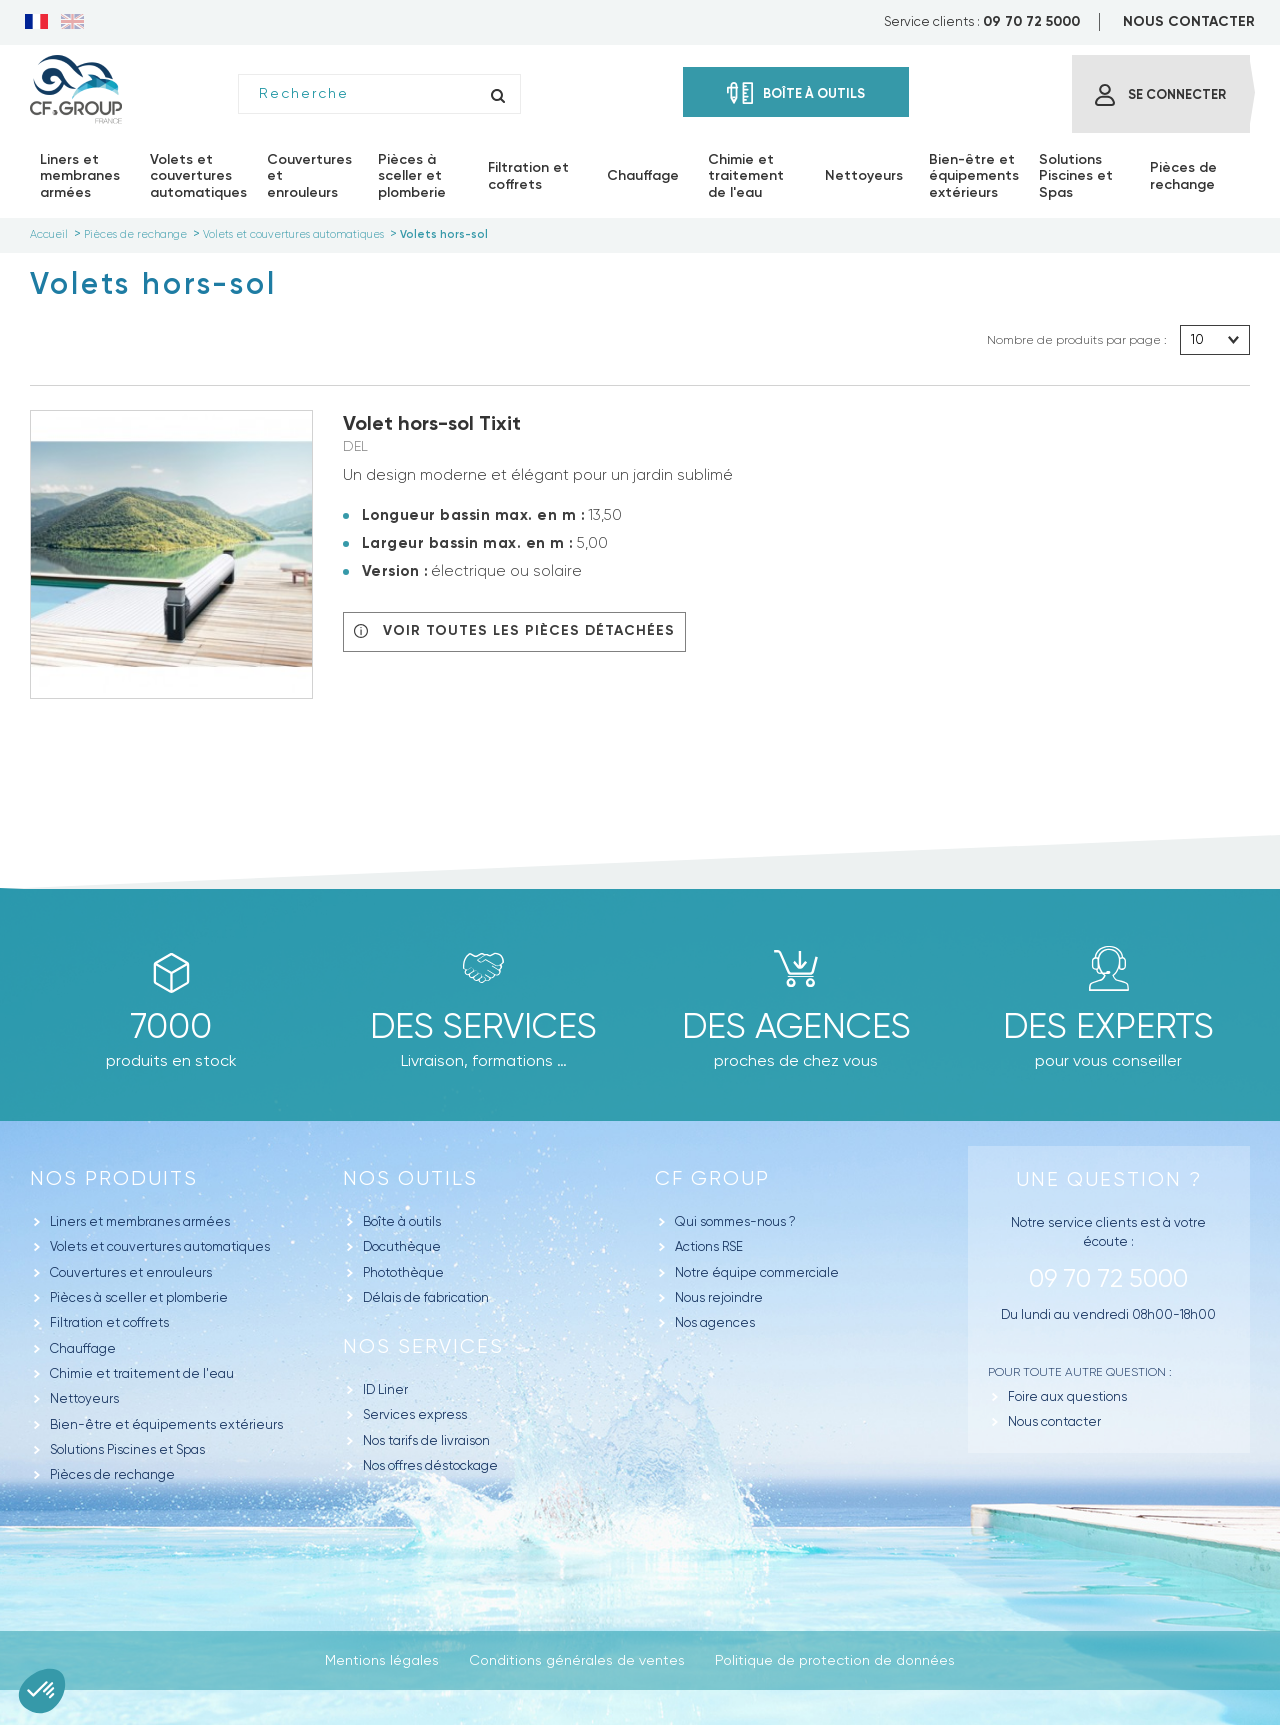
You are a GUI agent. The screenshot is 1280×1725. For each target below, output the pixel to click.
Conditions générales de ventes (577, 1660)
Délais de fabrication (426, 1297)
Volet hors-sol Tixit (432, 423)
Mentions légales (382, 1660)
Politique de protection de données (835, 1660)
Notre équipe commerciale (757, 1272)
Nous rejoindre (719, 1297)
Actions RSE (709, 1246)
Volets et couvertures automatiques (160, 1246)
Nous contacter (1054, 1421)
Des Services (483, 1026)
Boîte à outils (402, 1221)
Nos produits (114, 1178)
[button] (42, 1691)
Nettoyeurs (84, 1398)
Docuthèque (402, 1246)
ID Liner (385, 1389)
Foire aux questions (1067, 1396)
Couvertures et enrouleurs (131, 1272)
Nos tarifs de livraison (426, 1440)
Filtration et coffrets (109, 1322)
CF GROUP (712, 1178)
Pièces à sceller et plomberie (139, 1297)
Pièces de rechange (112, 1474)
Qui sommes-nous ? (735, 1221)
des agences (796, 1026)
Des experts (1108, 1026)
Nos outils (410, 1178)
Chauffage (83, 1348)
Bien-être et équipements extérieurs (166, 1424)
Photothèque (403, 1272)
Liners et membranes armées (140, 1221)
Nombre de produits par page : (1077, 340)
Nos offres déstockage (430, 1465)
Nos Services (423, 1346)
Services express (415, 1414)
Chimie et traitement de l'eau (142, 1373)
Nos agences (715, 1322)
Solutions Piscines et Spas (127, 1449)
